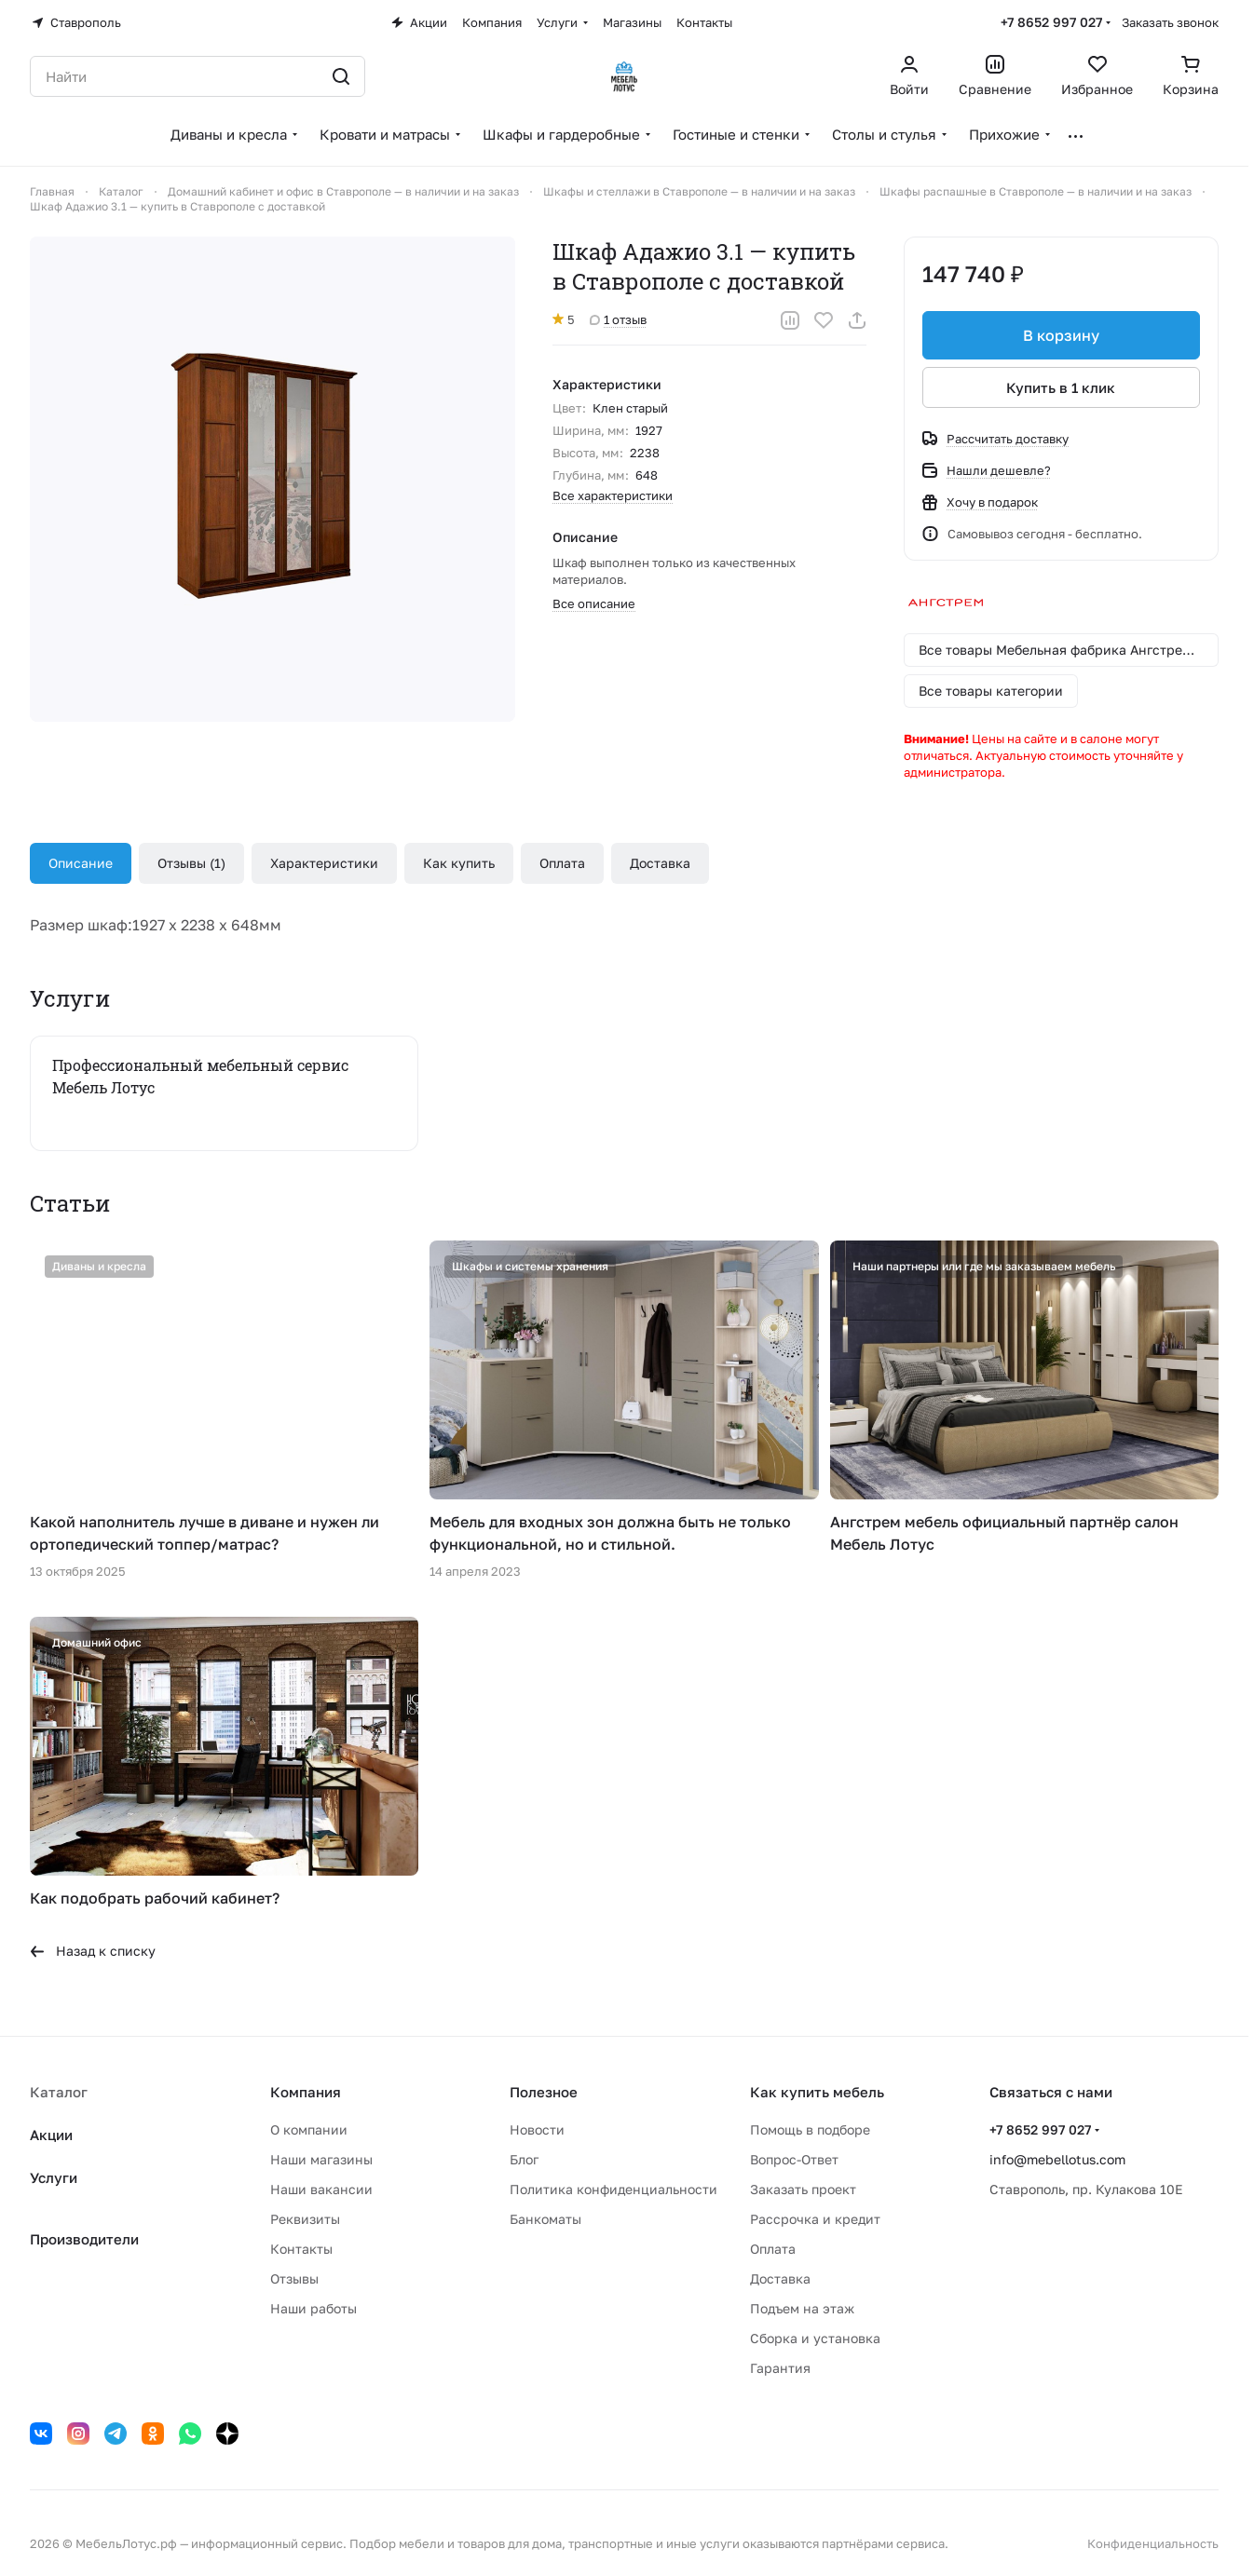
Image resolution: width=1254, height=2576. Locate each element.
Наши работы (313, 2308)
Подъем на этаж (802, 2308)
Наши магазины (321, 2159)
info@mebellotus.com (1057, 2159)
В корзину (1061, 335)
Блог (524, 2159)
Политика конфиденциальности (613, 2189)
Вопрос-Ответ (794, 2159)
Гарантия (780, 2368)
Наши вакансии (321, 2189)
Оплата (562, 863)
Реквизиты (305, 2219)
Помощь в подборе (810, 2129)
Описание (80, 863)
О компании (309, 2129)
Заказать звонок (1170, 22)
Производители (84, 2238)
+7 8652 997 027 (1051, 22)
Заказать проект (803, 2189)
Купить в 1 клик (1061, 387)
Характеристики (324, 863)
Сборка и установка (815, 2338)
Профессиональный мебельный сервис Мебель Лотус (200, 1076)
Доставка (660, 863)
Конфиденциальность (1153, 2543)
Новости (537, 2129)
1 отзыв (618, 319)
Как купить (459, 863)
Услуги (53, 2177)
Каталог (59, 2091)
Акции (51, 2134)
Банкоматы (545, 2219)
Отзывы (294, 2278)
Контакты (301, 2249)
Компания (305, 2091)
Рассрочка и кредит (815, 2219)
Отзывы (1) (191, 863)
